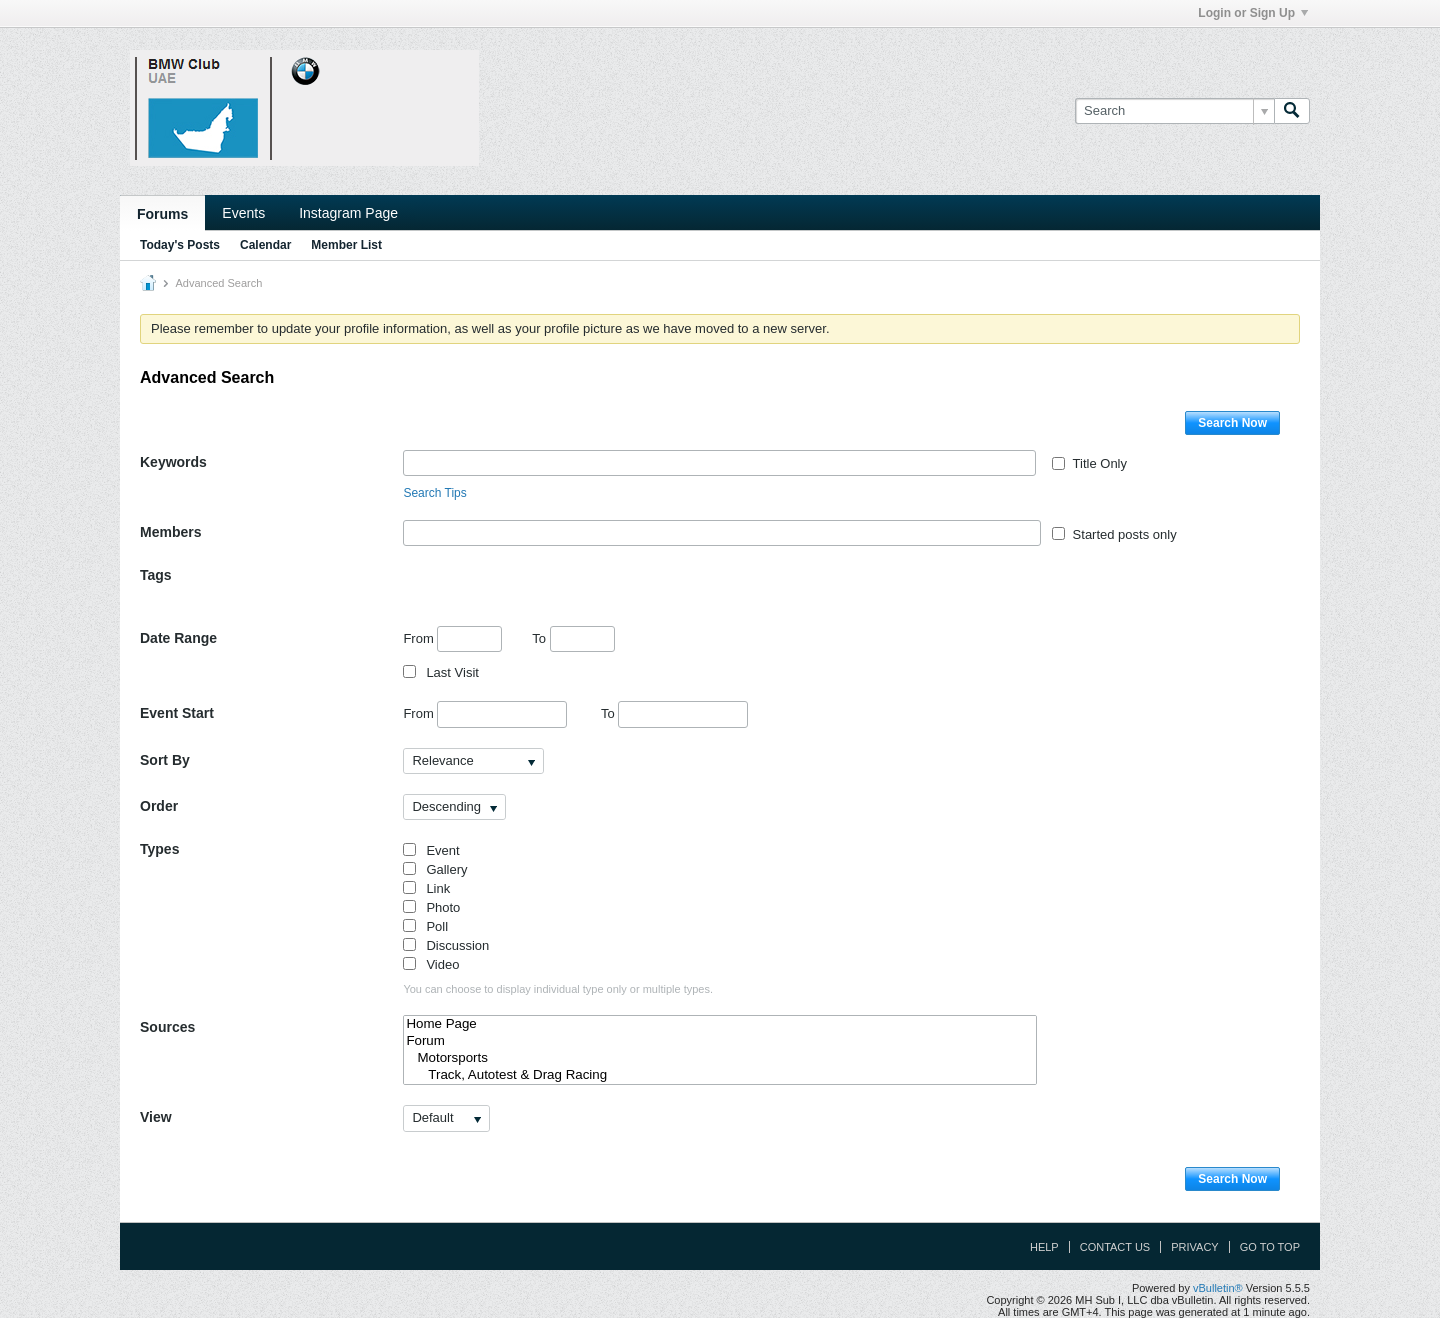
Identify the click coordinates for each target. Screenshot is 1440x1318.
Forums (162, 214)
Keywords (173, 462)
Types (159, 849)
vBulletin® (1218, 1288)
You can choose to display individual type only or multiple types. (558, 989)
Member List (346, 245)
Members (170, 532)
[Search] (1174, 111)
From (452, 639)
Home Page (719, 1024)
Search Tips (434, 493)
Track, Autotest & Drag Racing (719, 1075)
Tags (156, 575)
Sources (167, 1027)
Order (159, 806)
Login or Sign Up (1253, 13)
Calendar (265, 245)
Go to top (1270, 1247)
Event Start (177, 713)
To (573, 638)
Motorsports (719, 1058)
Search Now (1232, 423)
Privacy (1194, 1247)
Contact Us (1115, 1247)
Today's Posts (180, 245)
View (156, 1117)
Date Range (178, 638)
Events (243, 213)
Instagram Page (348, 213)
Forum (719, 1041)
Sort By (165, 760)
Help (1044, 1247)
